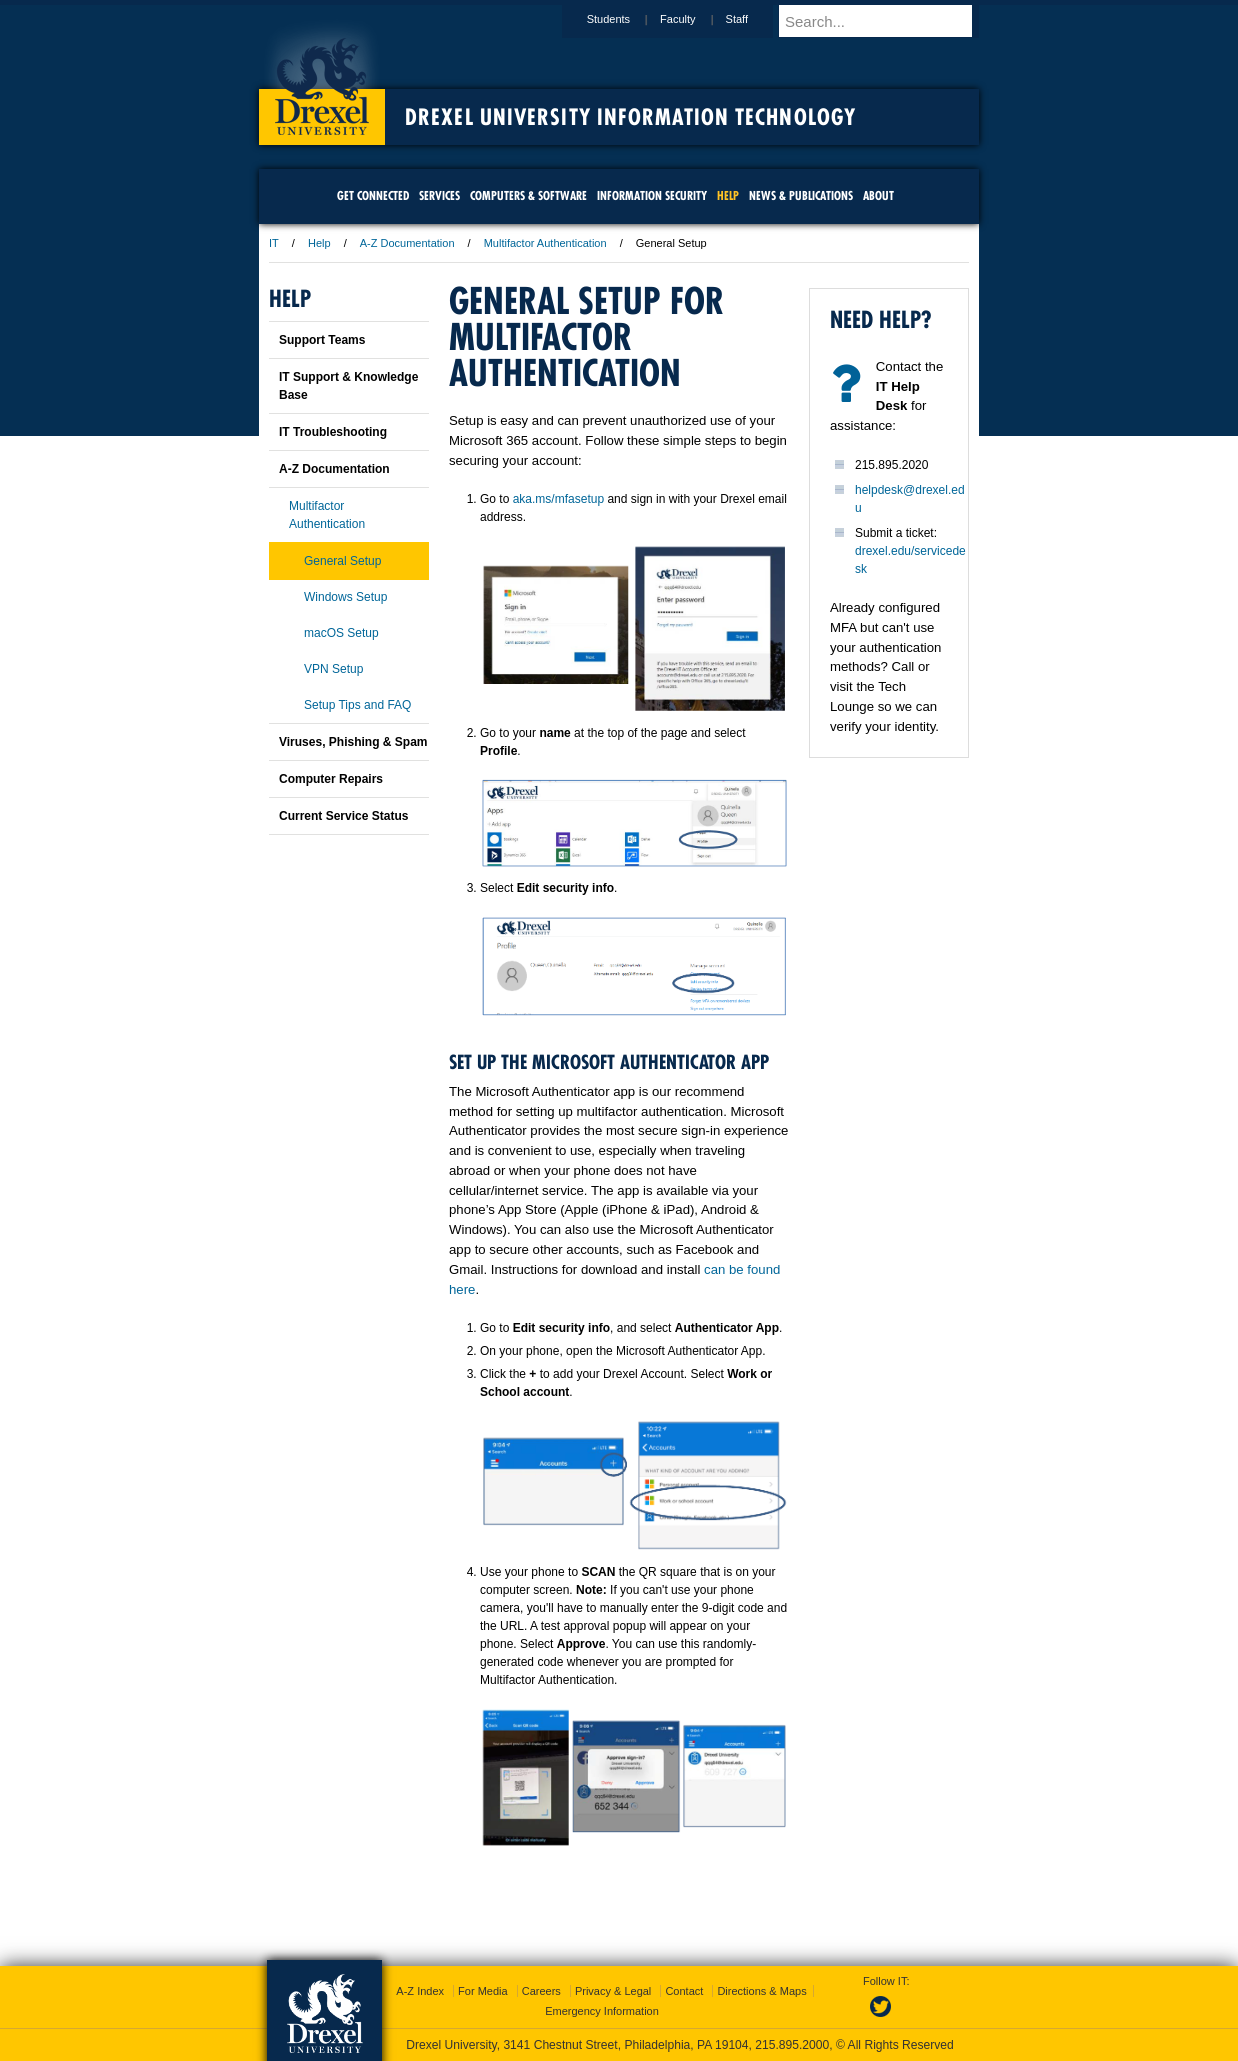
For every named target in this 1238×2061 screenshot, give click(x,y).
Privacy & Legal (613, 1991)
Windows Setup (345, 597)
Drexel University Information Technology (630, 117)
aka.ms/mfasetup (558, 499)
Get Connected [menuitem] (373, 195)
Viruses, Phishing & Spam (353, 742)
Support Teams (322, 340)
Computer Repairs (331, 779)
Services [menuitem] (439, 195)
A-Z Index (420, 1991)
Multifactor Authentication (545, 243)
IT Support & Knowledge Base (348, 386)
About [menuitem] (878, 195)
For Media (483, 1991)
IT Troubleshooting (333, 432)
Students (627, 19)
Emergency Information (602, 2011)
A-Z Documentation (407, 243)
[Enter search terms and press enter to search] (888, 21)
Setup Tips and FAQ (357, 705)
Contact (684, 1991)
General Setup (342, 561)
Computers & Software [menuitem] (528, 195)
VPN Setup (333, 669)
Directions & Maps (761, 1991)
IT (274, 243)
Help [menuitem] (728, 195)
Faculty (696, 19)
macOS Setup (341, 633)
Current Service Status (343, 816)
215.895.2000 (792, 2045)
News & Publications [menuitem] (801, 195)
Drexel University (322, 80)
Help (319, 243)
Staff (756, 19)
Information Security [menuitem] (652, 195)
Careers (541, 1991)
